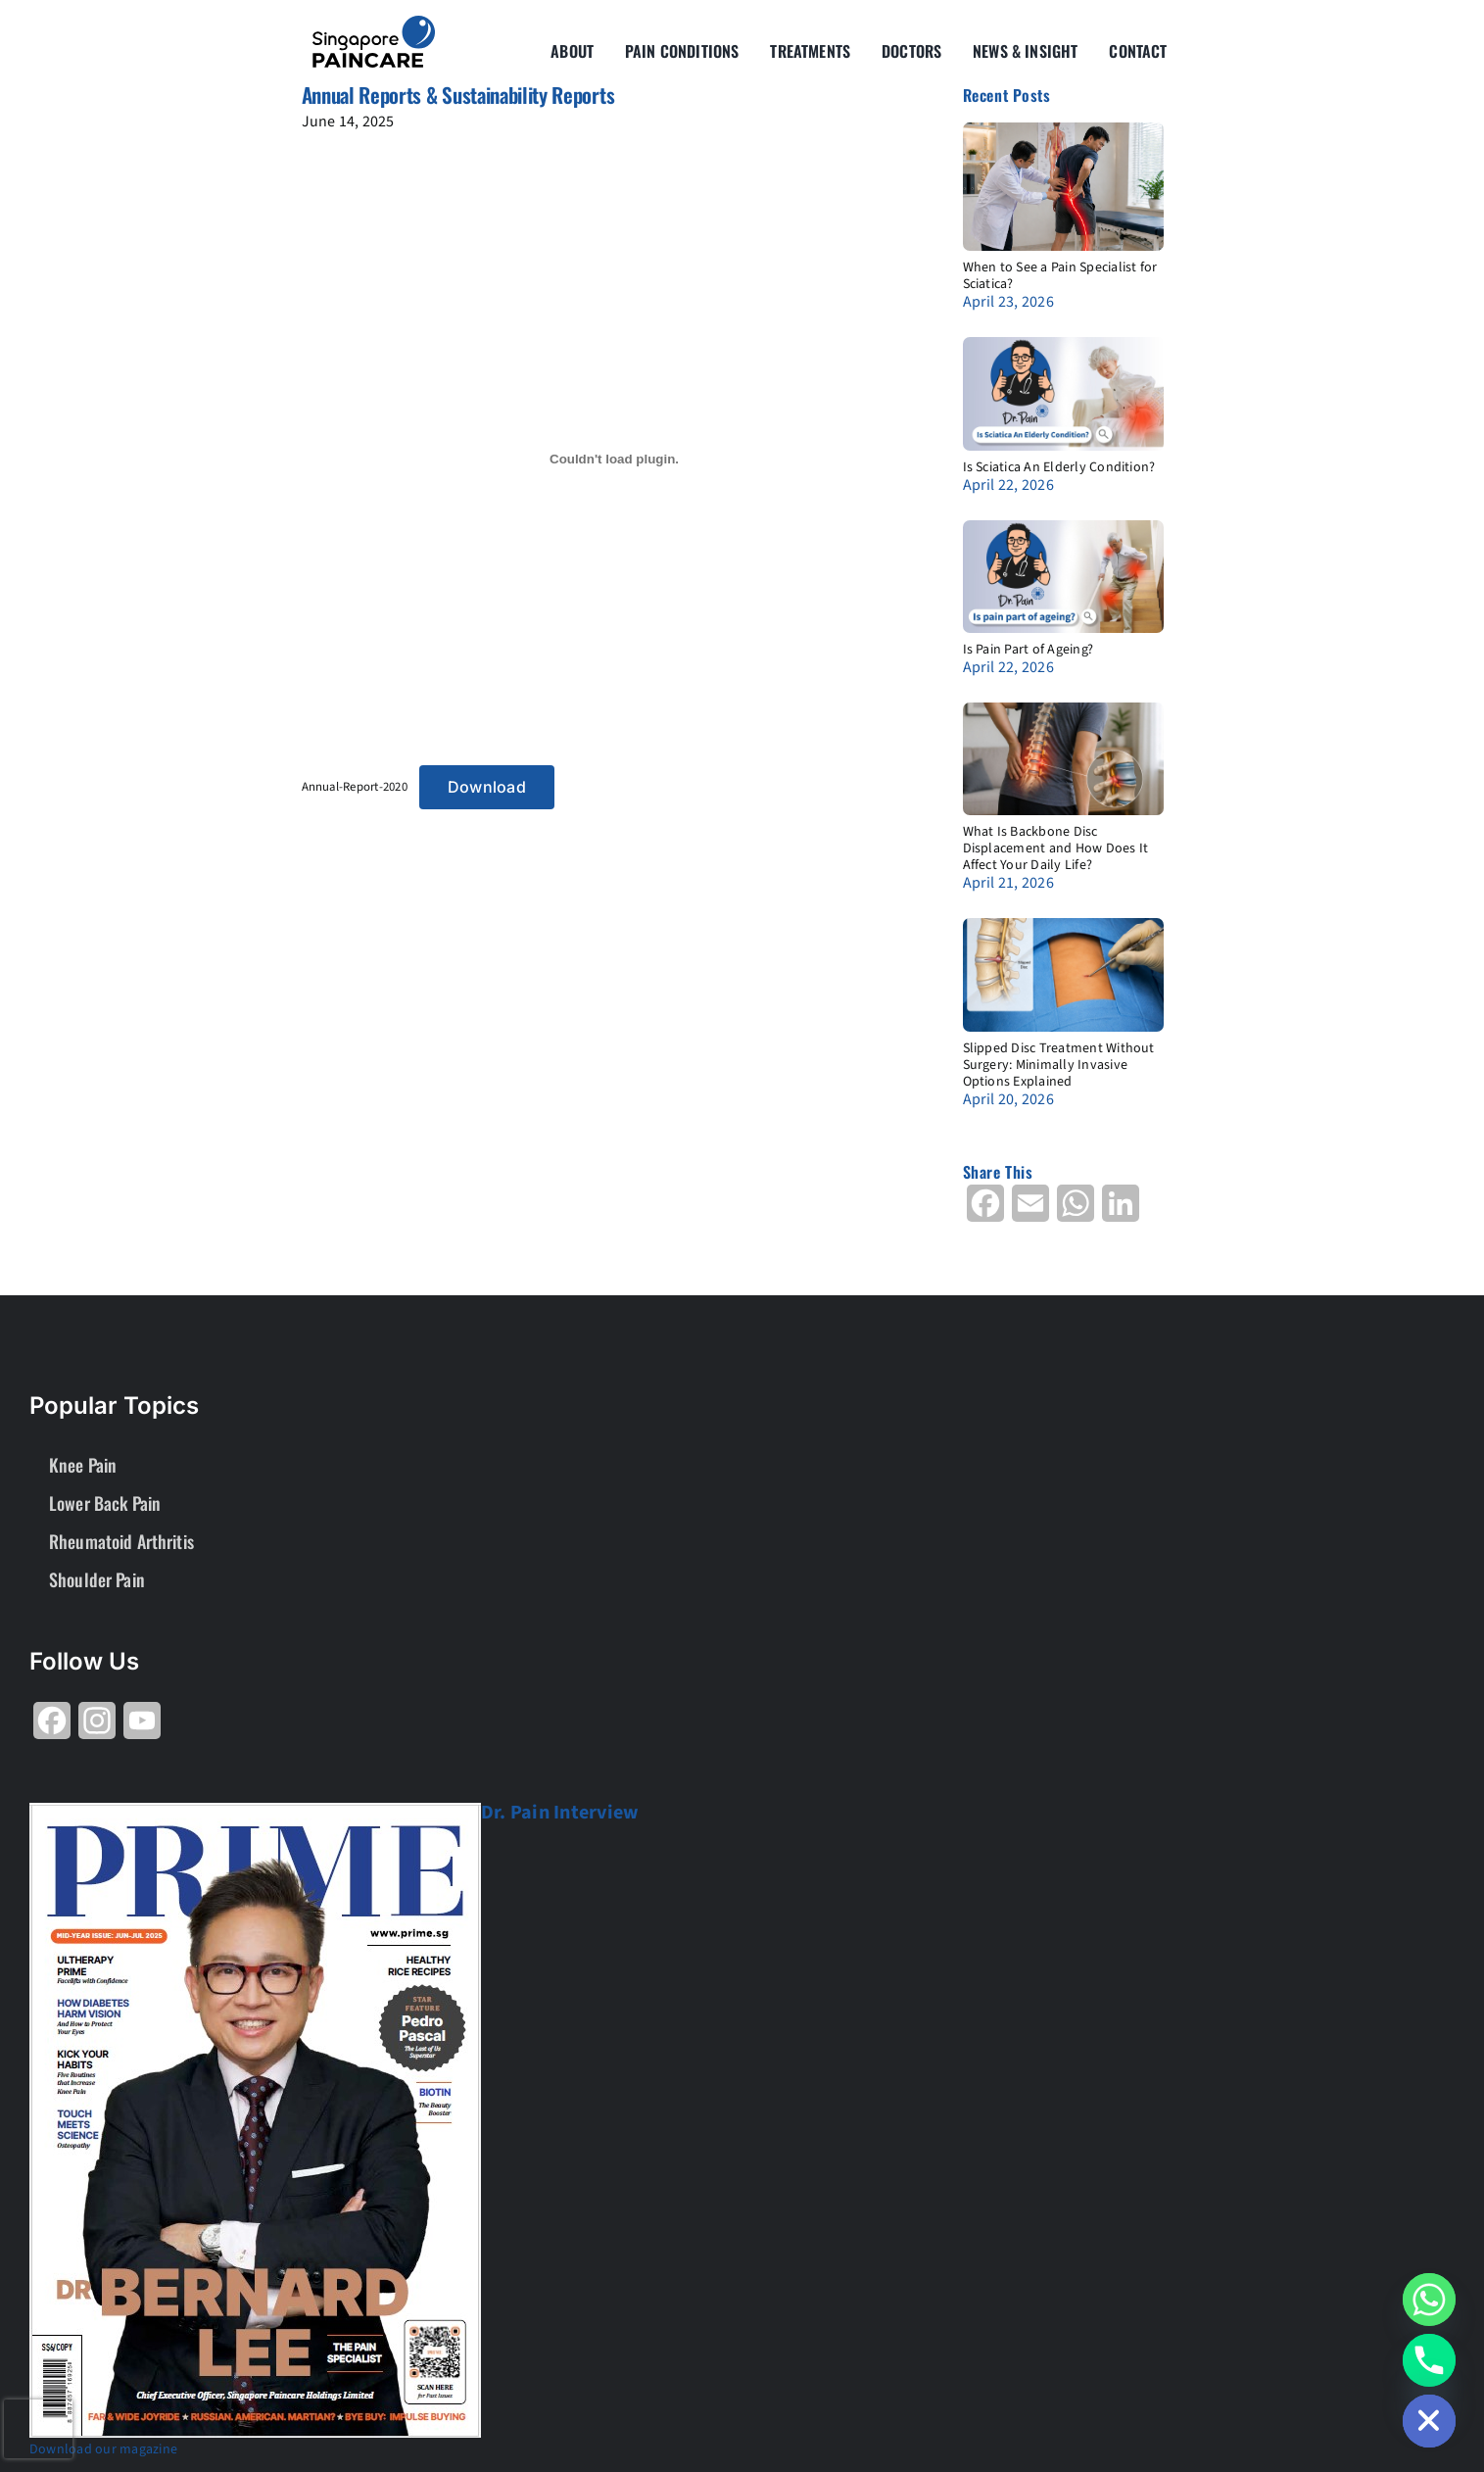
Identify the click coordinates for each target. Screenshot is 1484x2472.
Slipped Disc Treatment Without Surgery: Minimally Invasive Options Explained (1059, 1065)
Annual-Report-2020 (354, 787)
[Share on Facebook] (985, 1210)
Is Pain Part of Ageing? (1028, 649)
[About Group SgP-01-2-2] (373, 23)
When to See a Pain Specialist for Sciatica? (1060, 276)
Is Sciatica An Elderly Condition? (1059, 467)
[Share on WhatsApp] (1075, 1210)
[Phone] (1429, 2360)
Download (487, 787)
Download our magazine (103, 2449)
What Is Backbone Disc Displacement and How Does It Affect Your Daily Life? (1056, 848)
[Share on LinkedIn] (1120, 1210)
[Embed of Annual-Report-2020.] (615, 458)
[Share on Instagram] (97, 1728)
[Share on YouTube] (142, 1728)
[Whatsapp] (1429, 2299)
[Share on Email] (1030, 1210)
